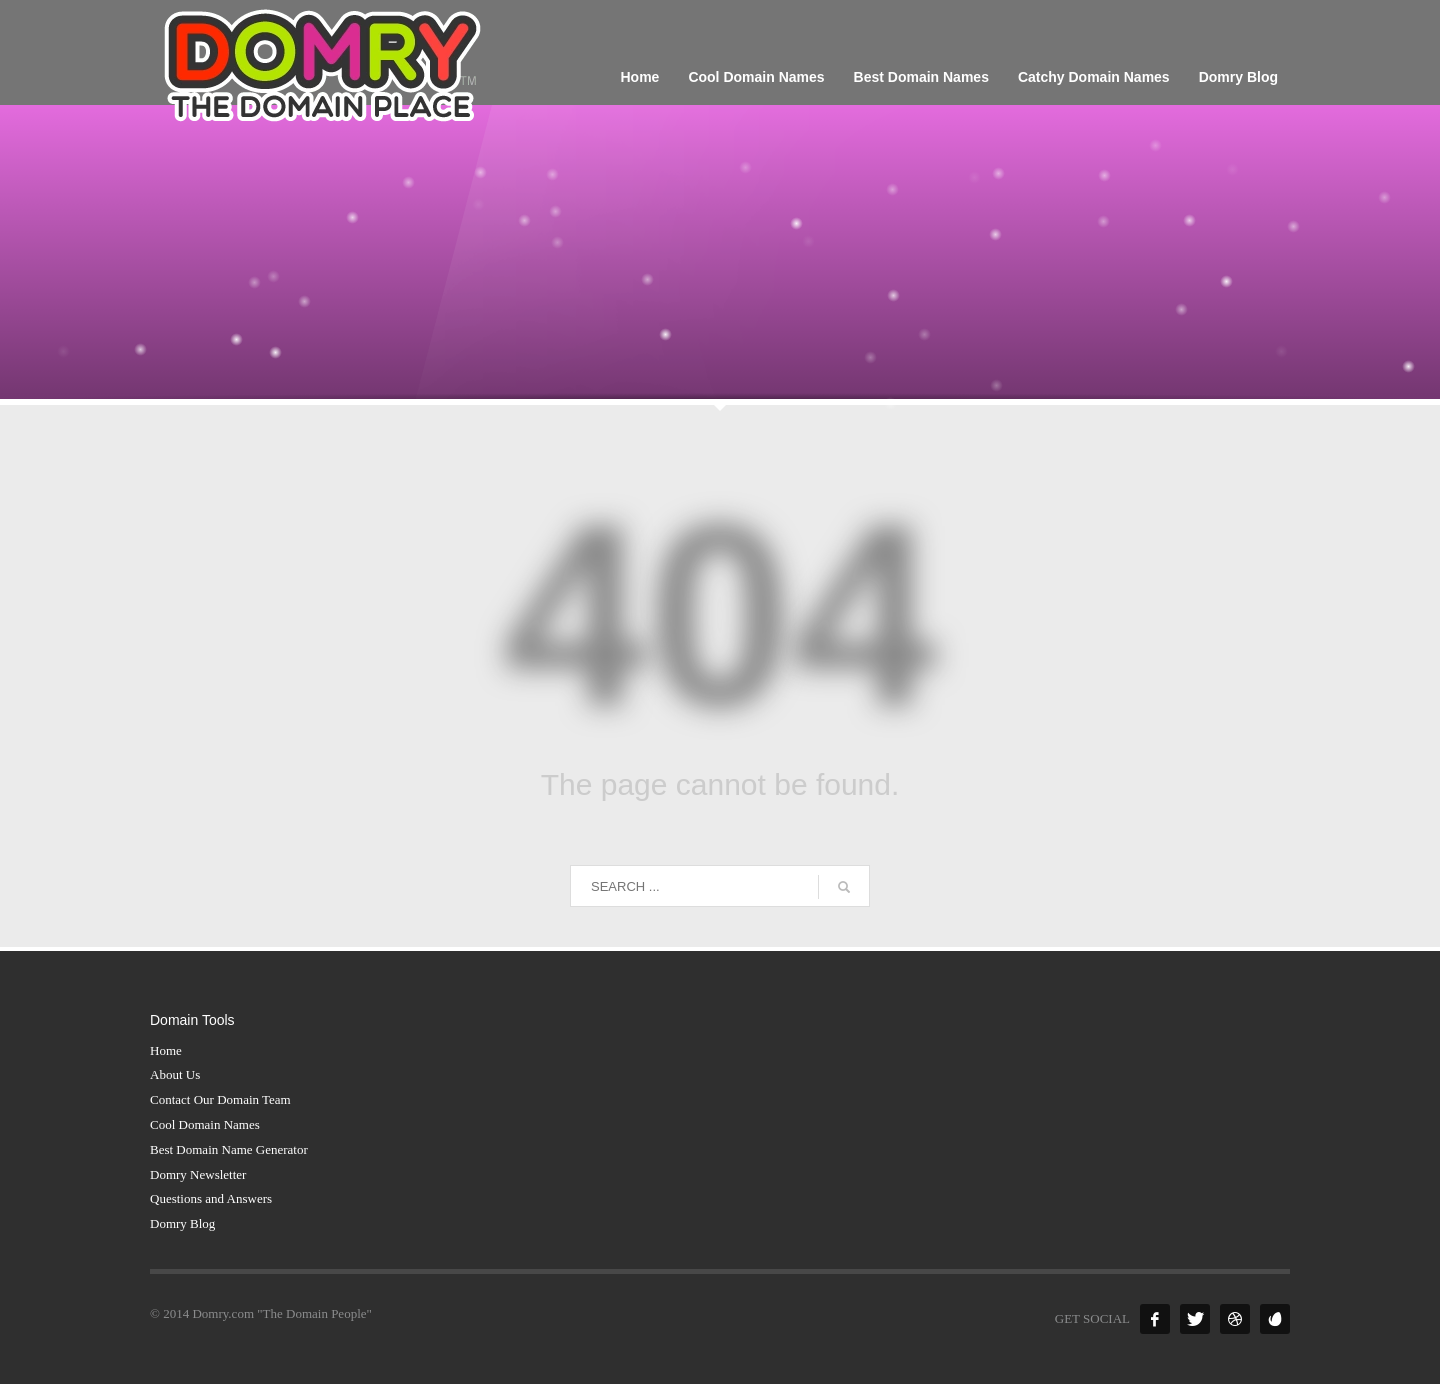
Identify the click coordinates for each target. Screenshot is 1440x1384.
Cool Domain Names (205, 1124)
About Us (175, 1074)
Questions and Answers (211, 1198)
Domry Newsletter (198, 1174)
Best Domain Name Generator (229, 1149)
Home (166, 1050)
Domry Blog (182, 1223)
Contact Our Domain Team (220, 1099)
